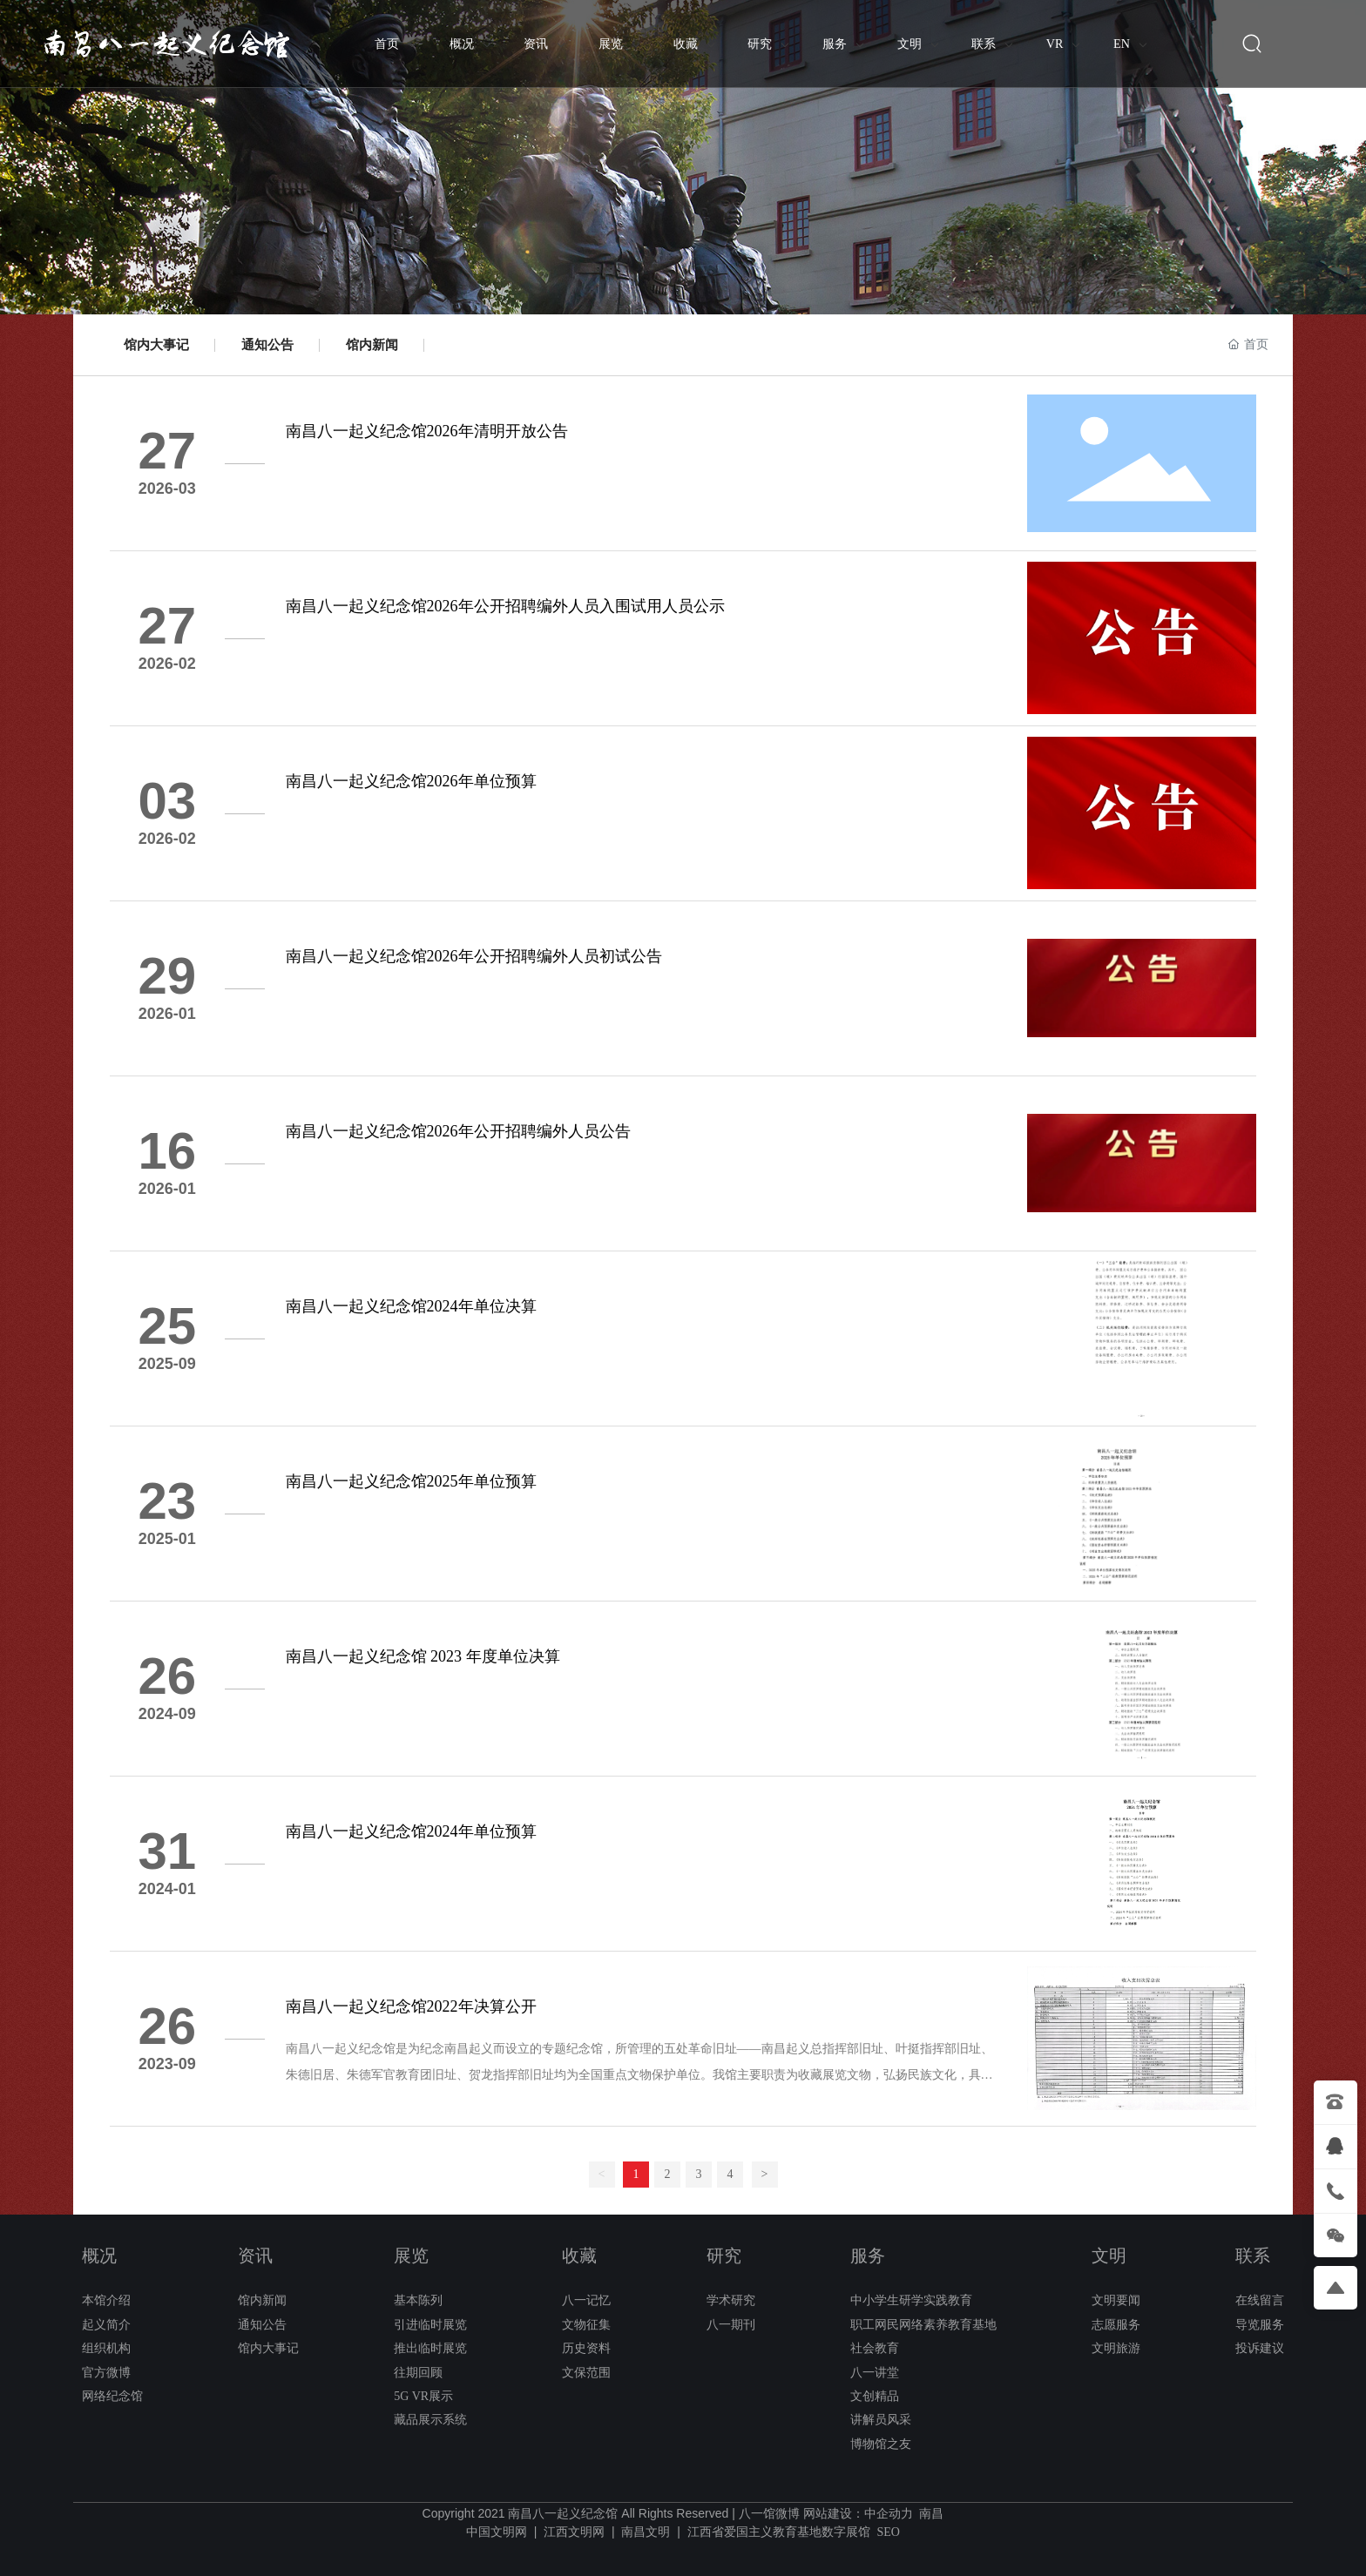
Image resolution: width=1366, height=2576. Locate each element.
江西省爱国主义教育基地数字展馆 (778, 2532)
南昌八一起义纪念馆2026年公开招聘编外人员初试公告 (474, 956)
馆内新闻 (372, 345)
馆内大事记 (156, 345)
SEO (887, 2532)
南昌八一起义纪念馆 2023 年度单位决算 (423, 1656)
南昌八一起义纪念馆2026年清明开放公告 (427, 431)
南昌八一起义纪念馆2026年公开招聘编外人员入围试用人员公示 (505, 606)
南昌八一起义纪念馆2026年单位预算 (411, 781)
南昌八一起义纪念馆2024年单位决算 (411, 1306)
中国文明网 (496, 2532)
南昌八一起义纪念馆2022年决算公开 (411, 2006)
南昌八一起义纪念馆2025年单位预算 (411, 1481)
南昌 (931, 2513)
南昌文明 (645, 2532)
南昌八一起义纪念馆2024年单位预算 (411, 1831)
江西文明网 (574, 2532)
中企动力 (888, 2513)
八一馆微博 (769, 2513)
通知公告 (267, 345)
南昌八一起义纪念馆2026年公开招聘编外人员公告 (458, 1131)
